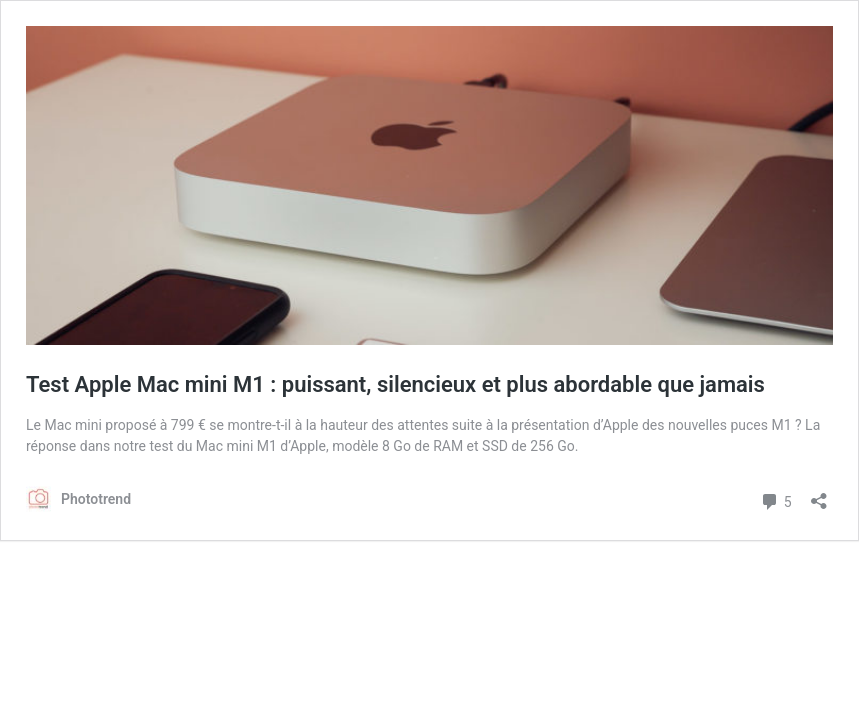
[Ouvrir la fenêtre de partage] (819, 494)
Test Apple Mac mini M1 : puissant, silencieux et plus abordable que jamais (395, 384)
